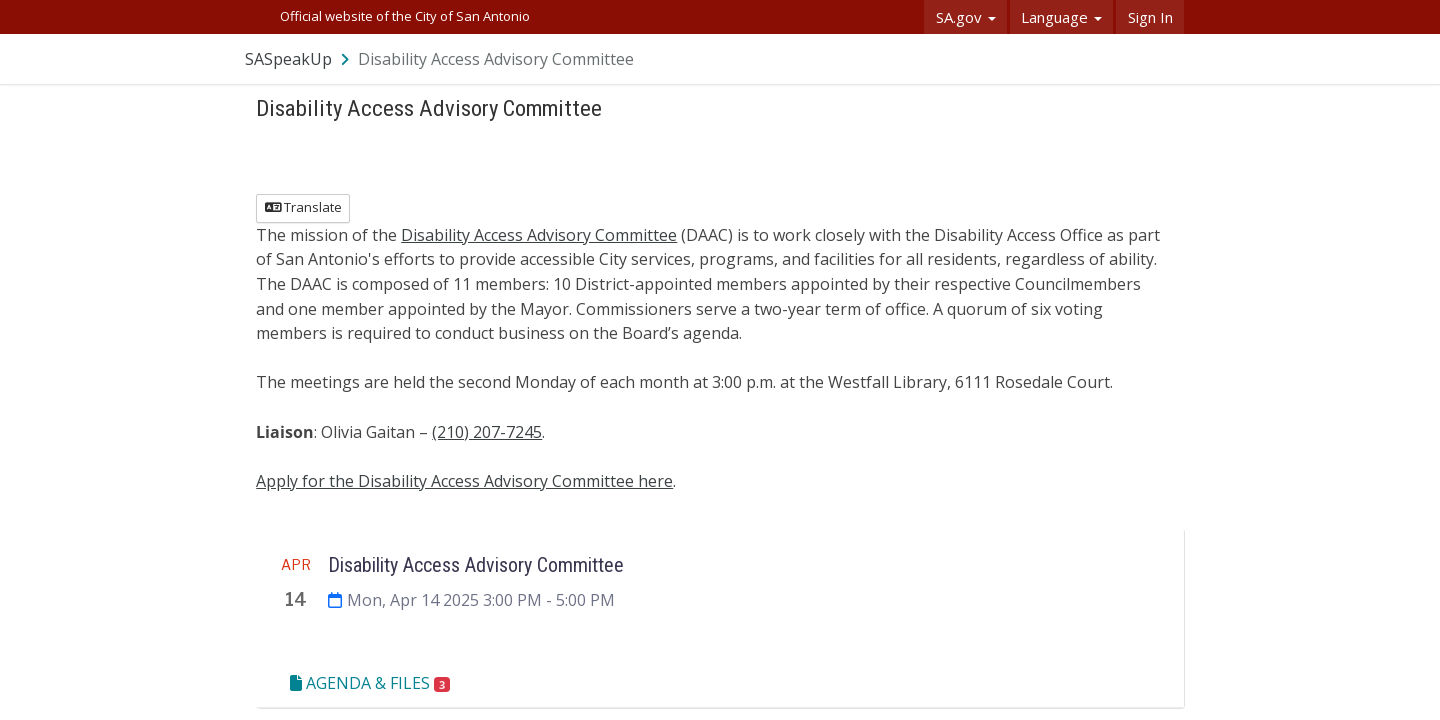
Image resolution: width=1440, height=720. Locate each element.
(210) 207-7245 (487, 432)
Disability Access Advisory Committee (539, 235)
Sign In (1150, 17)
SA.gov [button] (966, 17)
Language (1061, 17)
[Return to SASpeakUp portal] (299, 59)
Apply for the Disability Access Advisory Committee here (464, 481)
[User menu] (1170, 58)
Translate (303, 207)
